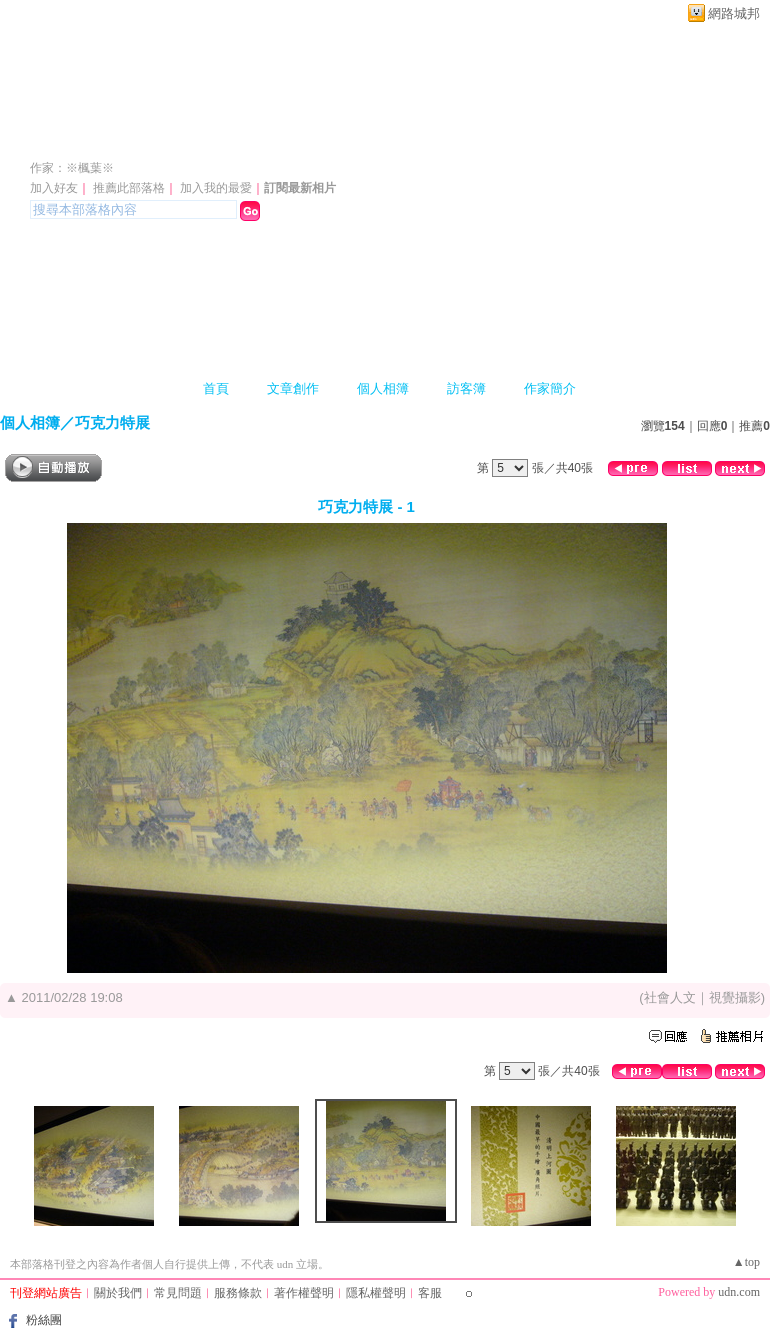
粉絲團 (44, 1320)
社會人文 (670, 997)
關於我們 (118, 1293)
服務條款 (238, 1293)
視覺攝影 (735, 997)
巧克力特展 (112, 422)
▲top (746, 1262)
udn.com (739, 1292)
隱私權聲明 (376, 1293)
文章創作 (293, 388)
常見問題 (178, 1293)
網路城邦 (734, 13)
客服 (430, 1293)
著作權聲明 (304, 1293)
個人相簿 (383, 388)
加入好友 (54, 188)
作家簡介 (550, 388)
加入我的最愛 (216, 188)
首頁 (216, 388)
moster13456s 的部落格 (171, 138)
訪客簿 (466, 388)
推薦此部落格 (129, 188)
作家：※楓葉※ (72, 168)
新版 (396, 138)
